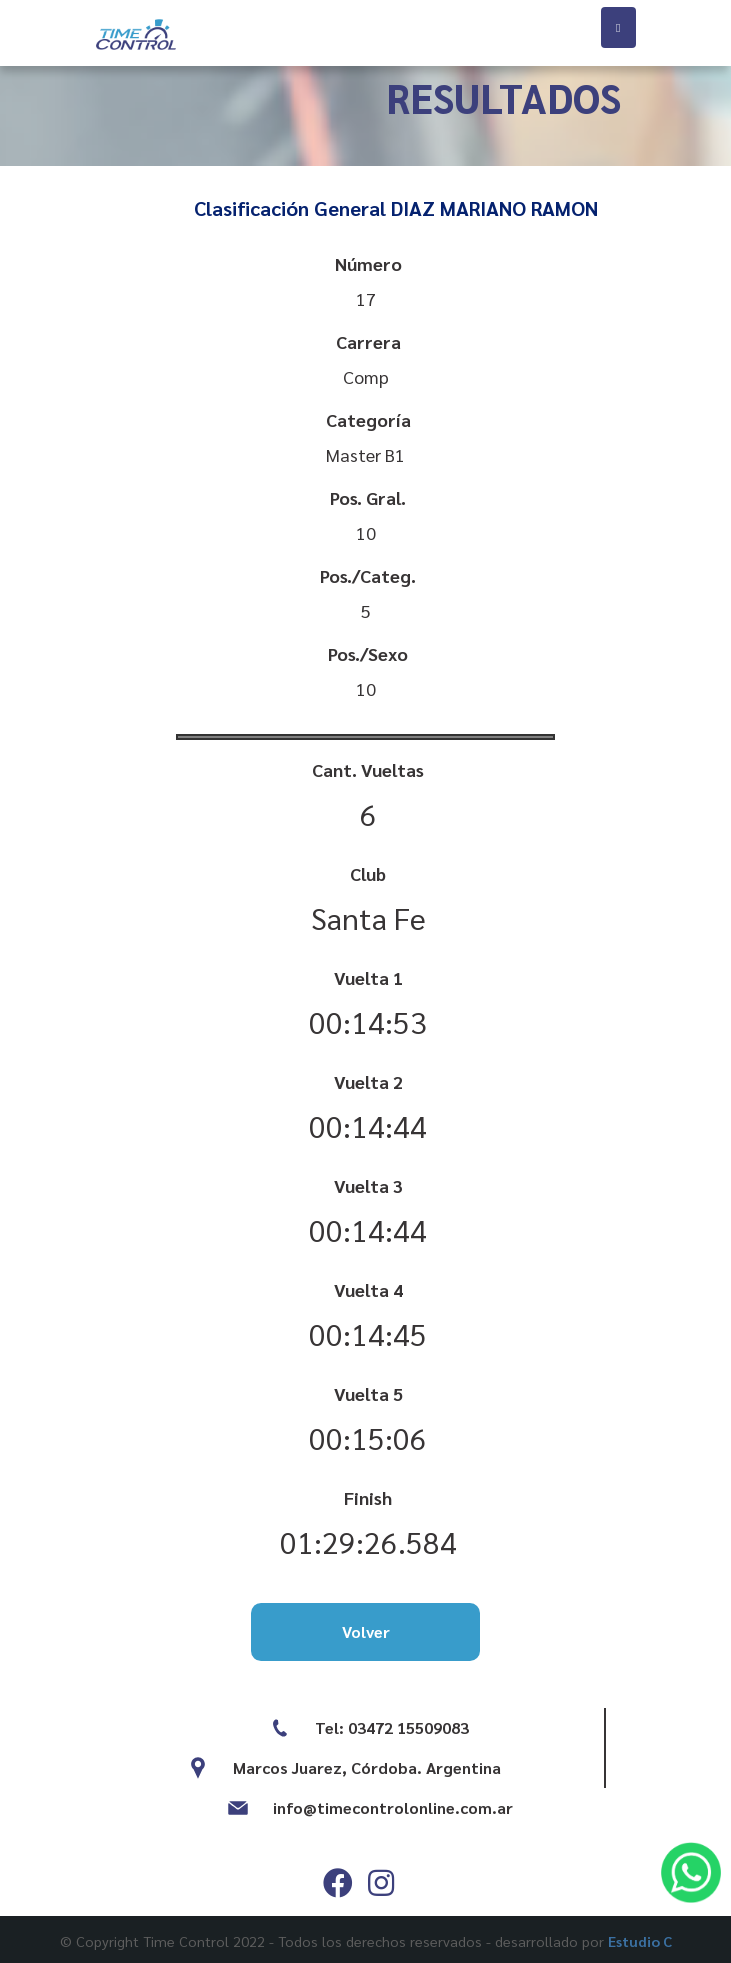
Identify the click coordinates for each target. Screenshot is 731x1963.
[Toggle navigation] (618, 27)
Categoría (368, 419)
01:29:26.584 (368, 1541)
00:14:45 (368, 1333)
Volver (366, 1631)
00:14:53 (368, 1021)
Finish (368, 1497)
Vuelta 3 (368, 1185)
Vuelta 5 (368, 1393)
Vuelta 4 (368, 1289)
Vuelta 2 (368, 1081)
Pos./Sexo (368, 653)
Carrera (368, 341)
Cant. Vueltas (368, 769)
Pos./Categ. (368, 575)
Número (368, 263)
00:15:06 (368, 1437)
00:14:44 (368, 1125)
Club (368, 873)
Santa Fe (368, 917)
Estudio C (640, 1941)
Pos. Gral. (368, 497)
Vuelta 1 (368, 977)
